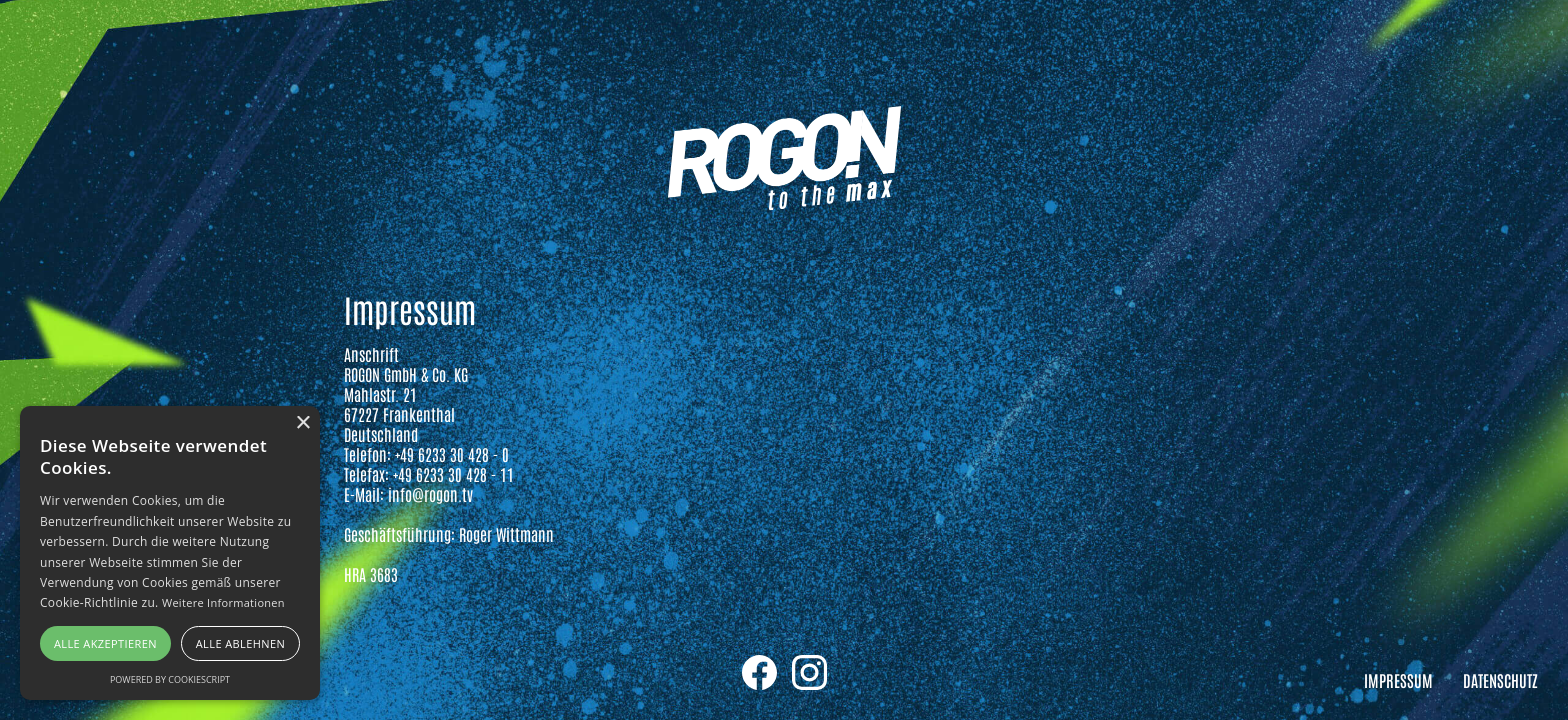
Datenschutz (1500, 680)
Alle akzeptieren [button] (105, 643)
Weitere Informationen (223, 602)
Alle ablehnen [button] (240, 643)
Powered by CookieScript (170, 679)
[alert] (170, 553)
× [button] (302, 423)
